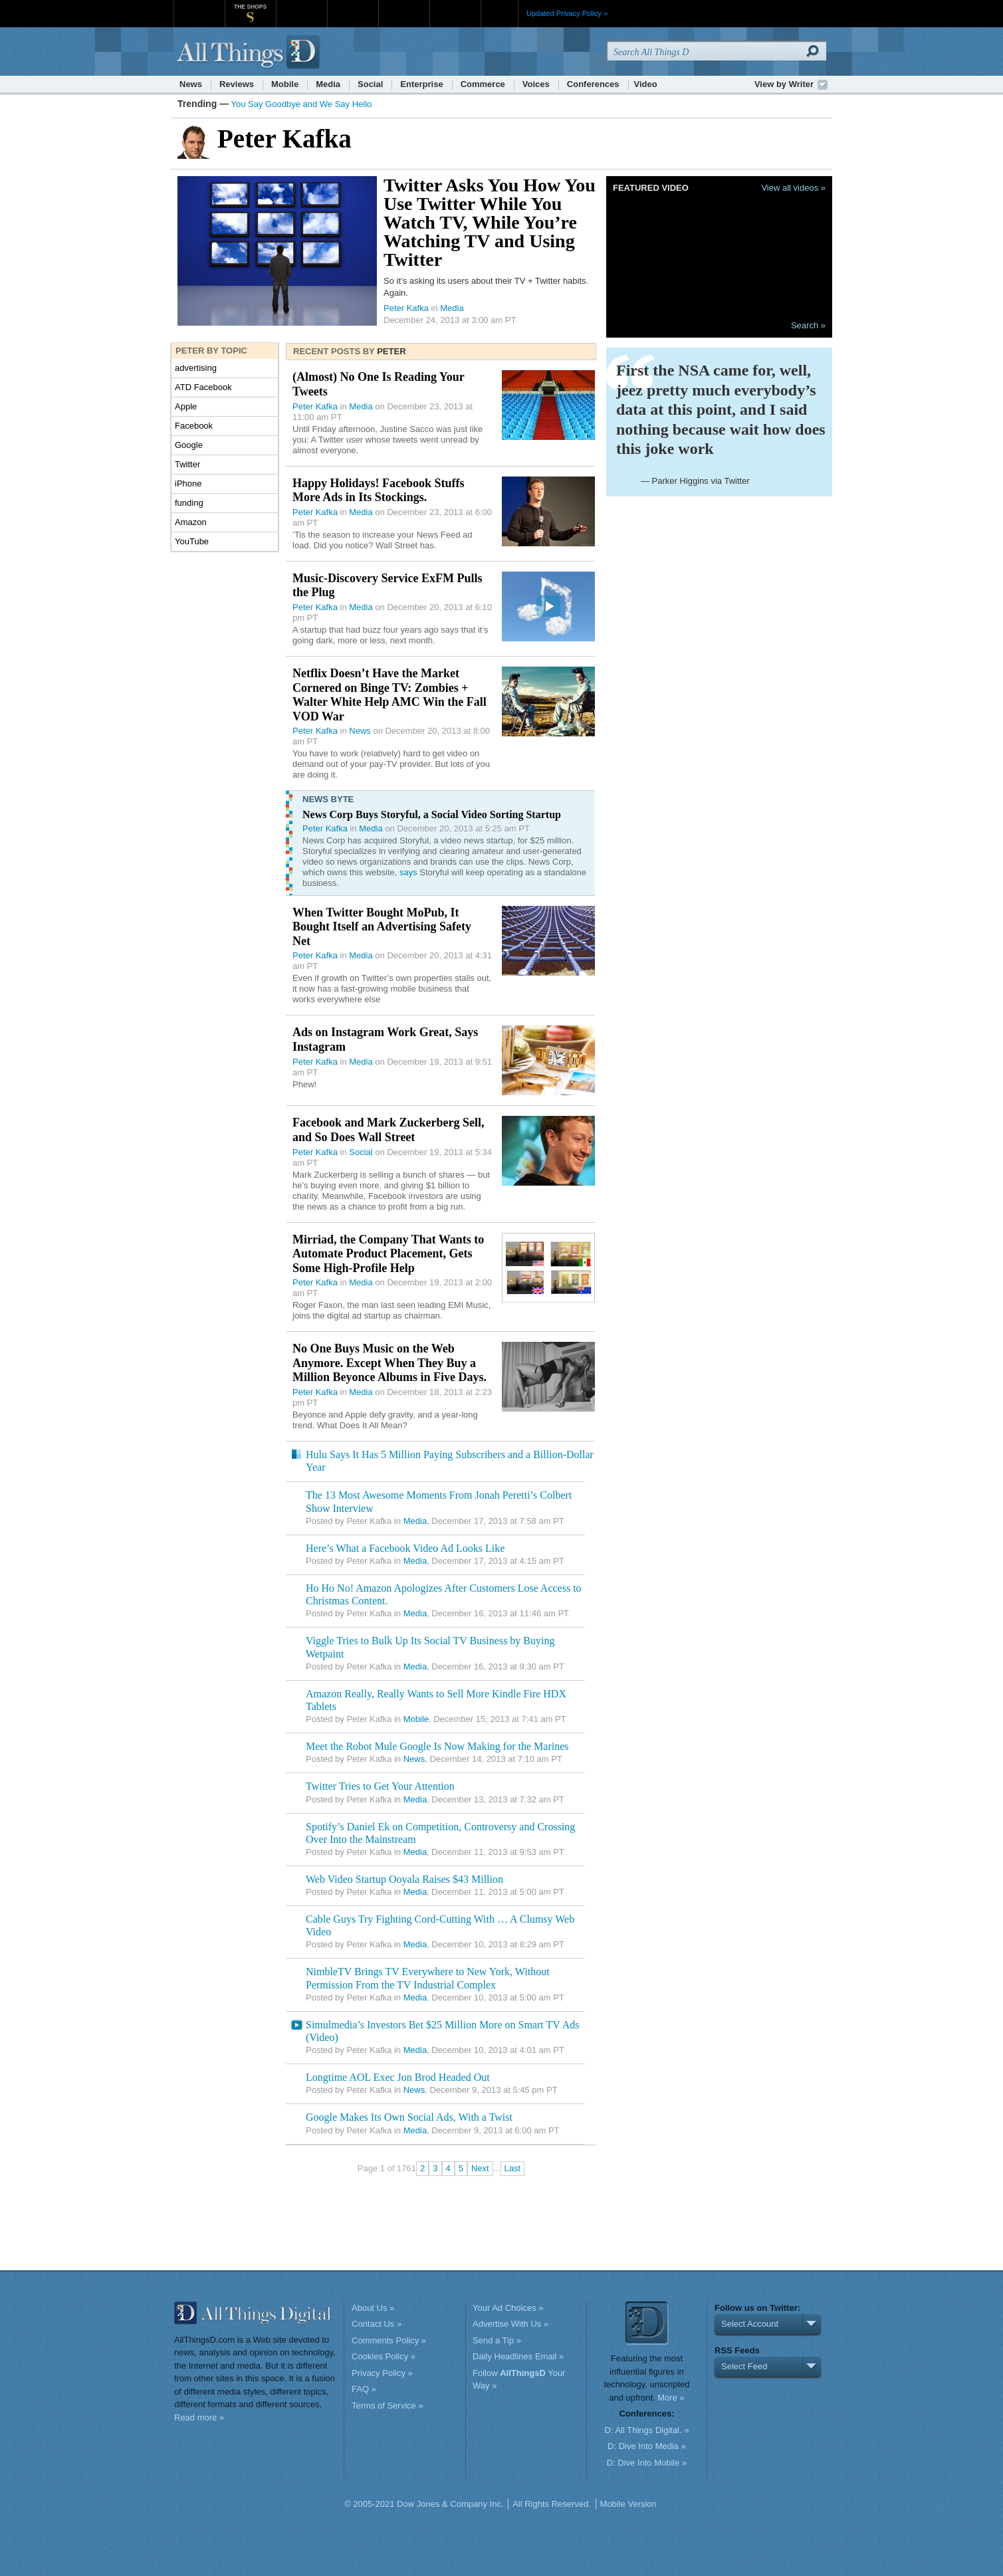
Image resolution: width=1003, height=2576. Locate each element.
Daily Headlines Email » (518, 2356)
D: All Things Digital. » (647, 2430)
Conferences (593, 84)
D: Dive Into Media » (647, 2446)
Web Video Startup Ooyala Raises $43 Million (404, 1879)
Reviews (236, 84)
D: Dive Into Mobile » (647, 2463)
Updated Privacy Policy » (567, 13)
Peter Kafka (406, 308)
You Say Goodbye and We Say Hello (301, 104)
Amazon (191, 522)
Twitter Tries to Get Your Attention (380, 1786)
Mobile (284, 84)
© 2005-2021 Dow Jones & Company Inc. (423, 2504)
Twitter (187, 464)
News (190, 84)
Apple (186, 406)
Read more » (199, 2417)
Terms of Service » (387, 2406)
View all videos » (793, 188)
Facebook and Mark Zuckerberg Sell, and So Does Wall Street (388, 1130)
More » (670, 2398)
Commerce (483, 84)
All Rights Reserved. (551, 2504)
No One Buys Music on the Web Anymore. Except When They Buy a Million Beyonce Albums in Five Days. (389, 1363)
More (499, 13)
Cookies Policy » (383, 2356)
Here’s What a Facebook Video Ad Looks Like (405, 1548)
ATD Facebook (203, 387)
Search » (808, 325)
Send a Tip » (497, 2340)
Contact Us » (376, 2324)
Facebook (194, 426)
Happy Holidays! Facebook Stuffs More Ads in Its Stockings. (378, 490)
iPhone (188, 483)
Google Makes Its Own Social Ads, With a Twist (409, 2117)
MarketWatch (301, 6)
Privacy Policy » (382, 2373)
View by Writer (784, 84)
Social (370, 84)
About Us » (373, 2308)
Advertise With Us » (510, 2324)
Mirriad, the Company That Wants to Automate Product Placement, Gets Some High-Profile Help (388, 1254)
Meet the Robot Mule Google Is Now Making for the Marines (437, 1746)
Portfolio (408, 6)
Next (480, 2168)
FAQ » (364, 2389)
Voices (536, 84)
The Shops (250, 6)
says (408, 872)
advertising (196, 368)
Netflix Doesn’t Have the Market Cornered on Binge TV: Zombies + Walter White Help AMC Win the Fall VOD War (389, 695)
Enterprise (421, 84)
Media (328, 84)
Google (189, 445)
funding (189, 503)
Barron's (352, 6)
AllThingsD (250, 52)
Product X (455, 6)
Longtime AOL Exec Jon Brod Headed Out (398, 2077)
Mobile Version (628, 2504)
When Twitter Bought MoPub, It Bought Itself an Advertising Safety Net (381, 927)
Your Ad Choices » (508, 2308)
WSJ (199, 6)
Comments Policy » (389, 2340)
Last (512, 2168)
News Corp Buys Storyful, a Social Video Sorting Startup (431, 814)
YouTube (192, 541)
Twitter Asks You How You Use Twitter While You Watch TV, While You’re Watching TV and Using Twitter (490, 222)
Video (645, 84)
